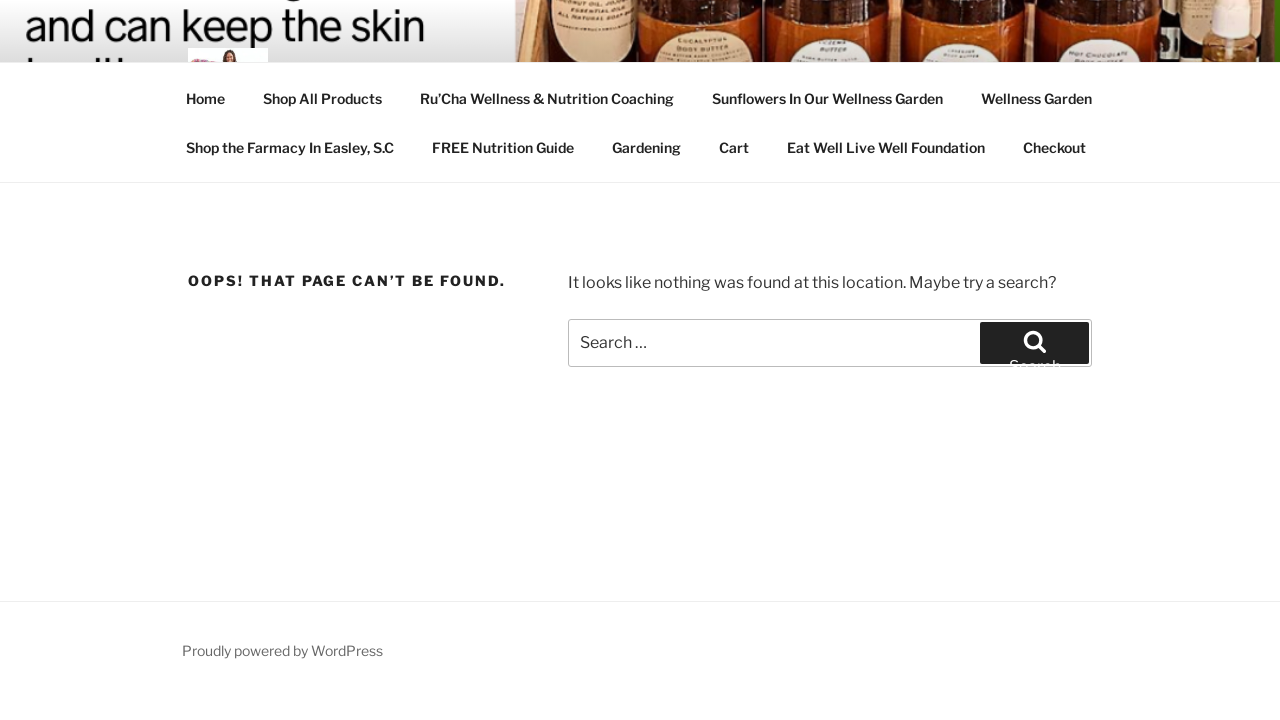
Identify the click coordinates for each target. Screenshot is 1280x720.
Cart (734, 147)
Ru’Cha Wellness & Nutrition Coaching (547, 98)
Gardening (646, 147)
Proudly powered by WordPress (282, 650)
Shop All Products (322, 98)
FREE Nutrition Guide (503, 147)
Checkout (1054, 147)
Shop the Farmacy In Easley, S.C (290, 147)
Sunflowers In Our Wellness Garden (827, 98)
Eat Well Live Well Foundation (886, 147)
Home (205, 98)
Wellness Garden (1036, 98)
